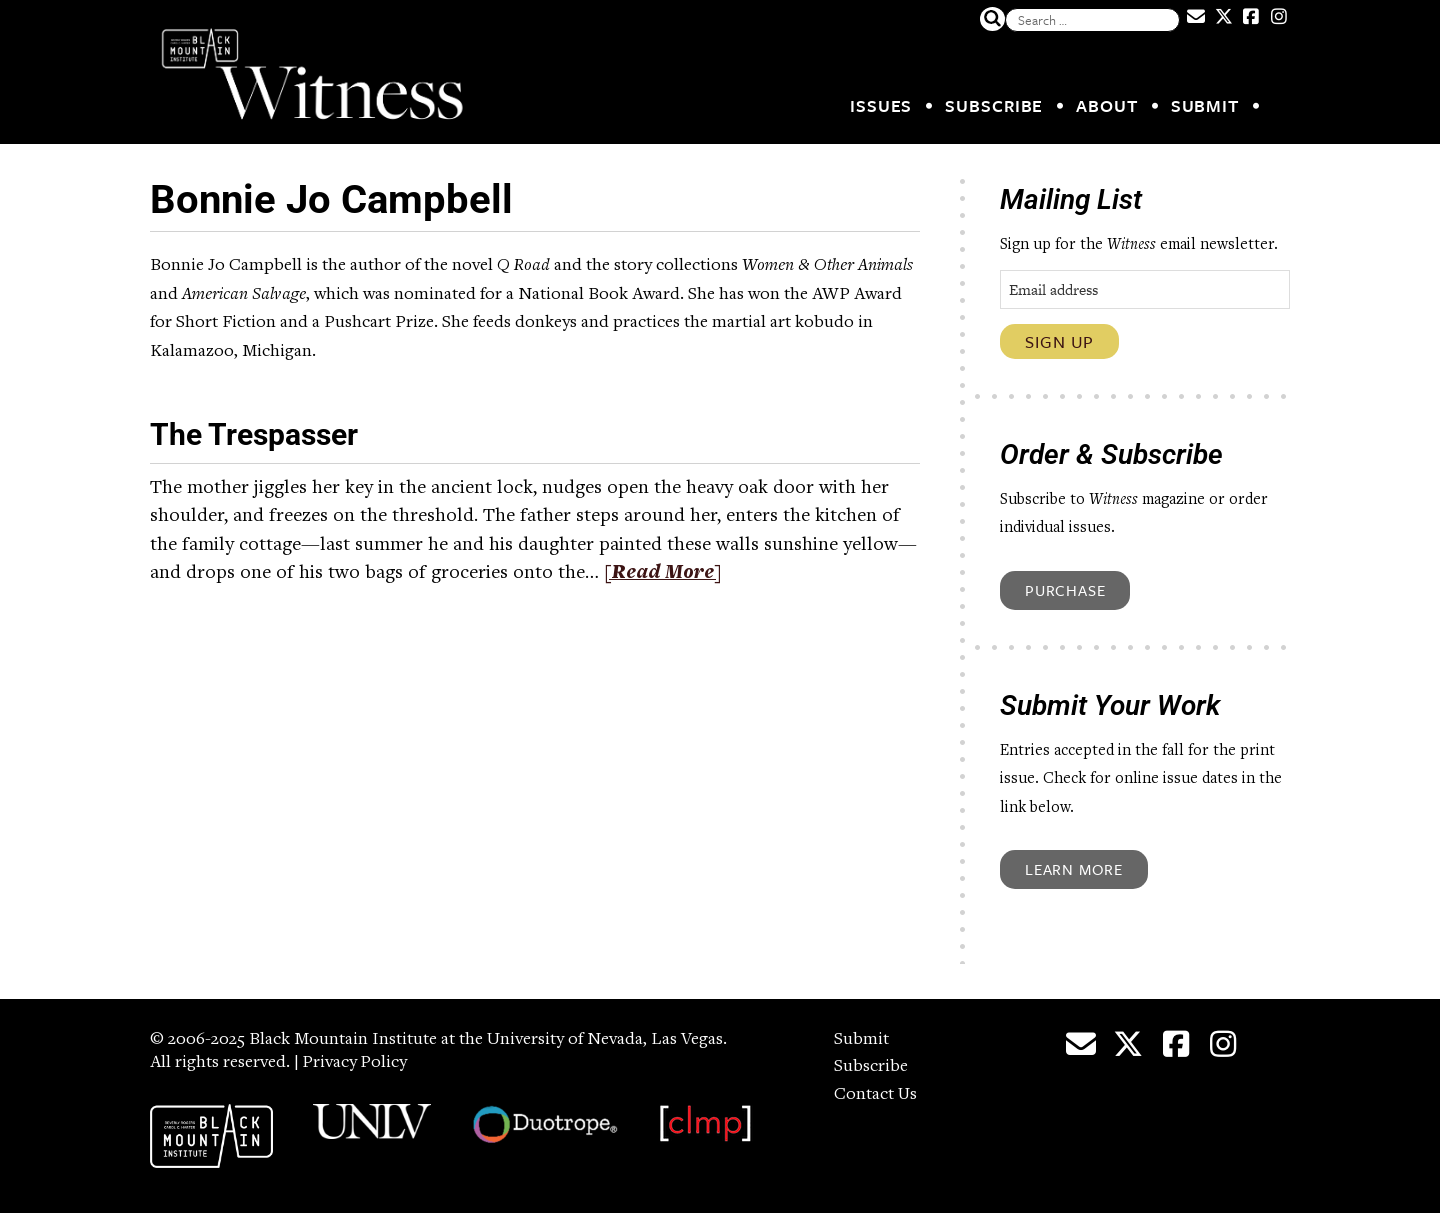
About (1107, 105)
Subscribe (994, 105)
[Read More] (663, 574)
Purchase (1065, 590)
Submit (1205, 105)
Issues (881, 105)
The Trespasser (254, 434)
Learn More (1074, 869)
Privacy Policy (356, 1063)
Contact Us (876, 1095)
